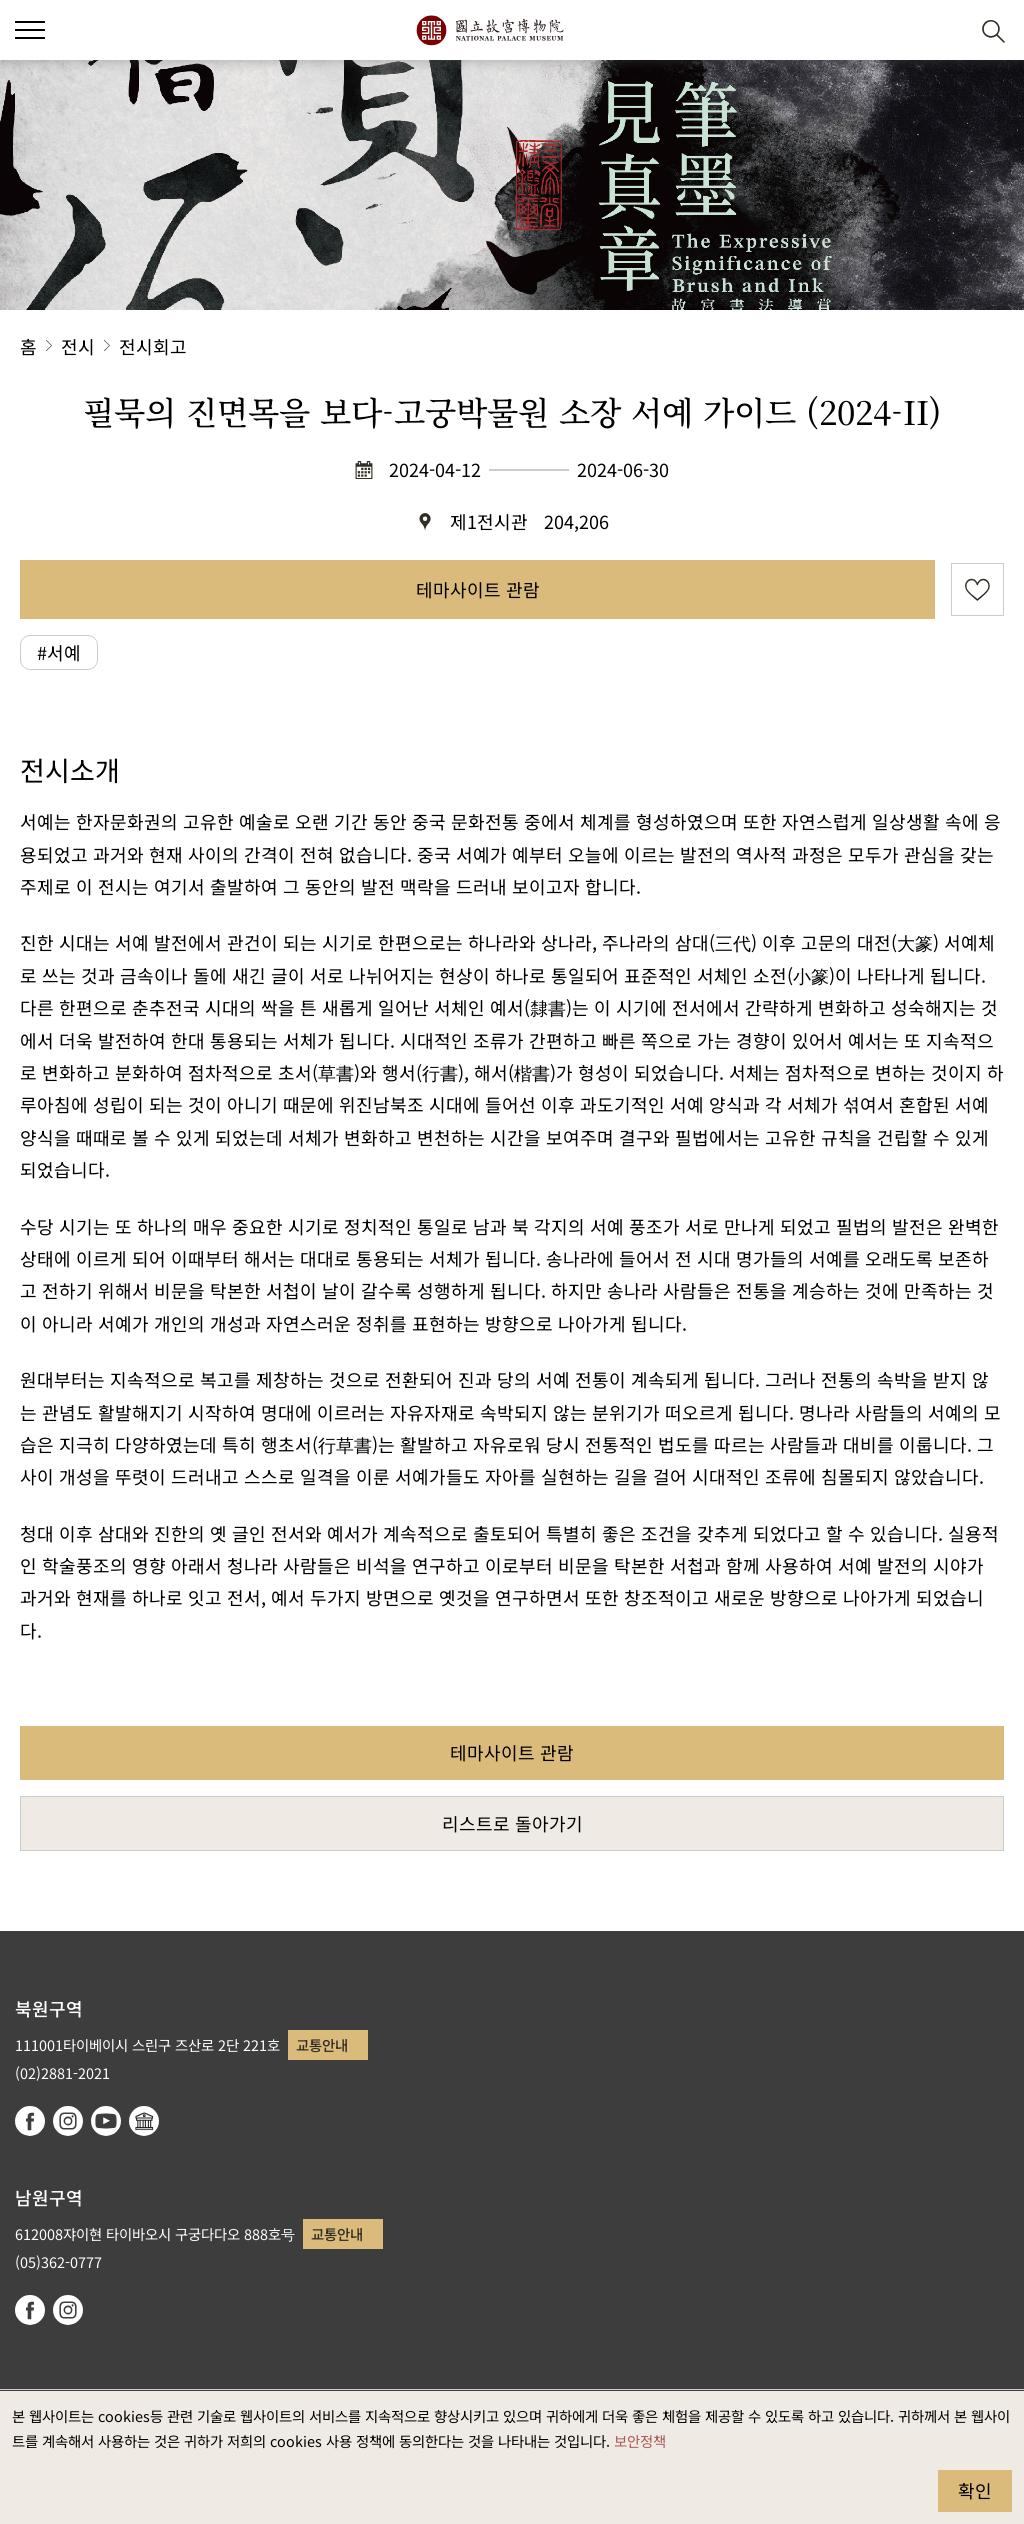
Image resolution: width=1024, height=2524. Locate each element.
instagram (68, 2121)
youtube (106, 2121)
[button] (944, 30)
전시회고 (153, 346)
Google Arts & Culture (144, 2121)
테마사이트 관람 (478, 589)
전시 (78, 346)
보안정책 (640, 2440)
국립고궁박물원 (489, 30)
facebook (30, 2121)
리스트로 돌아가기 (512, 1823)
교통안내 (322, 2044)
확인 (975, 2490)
